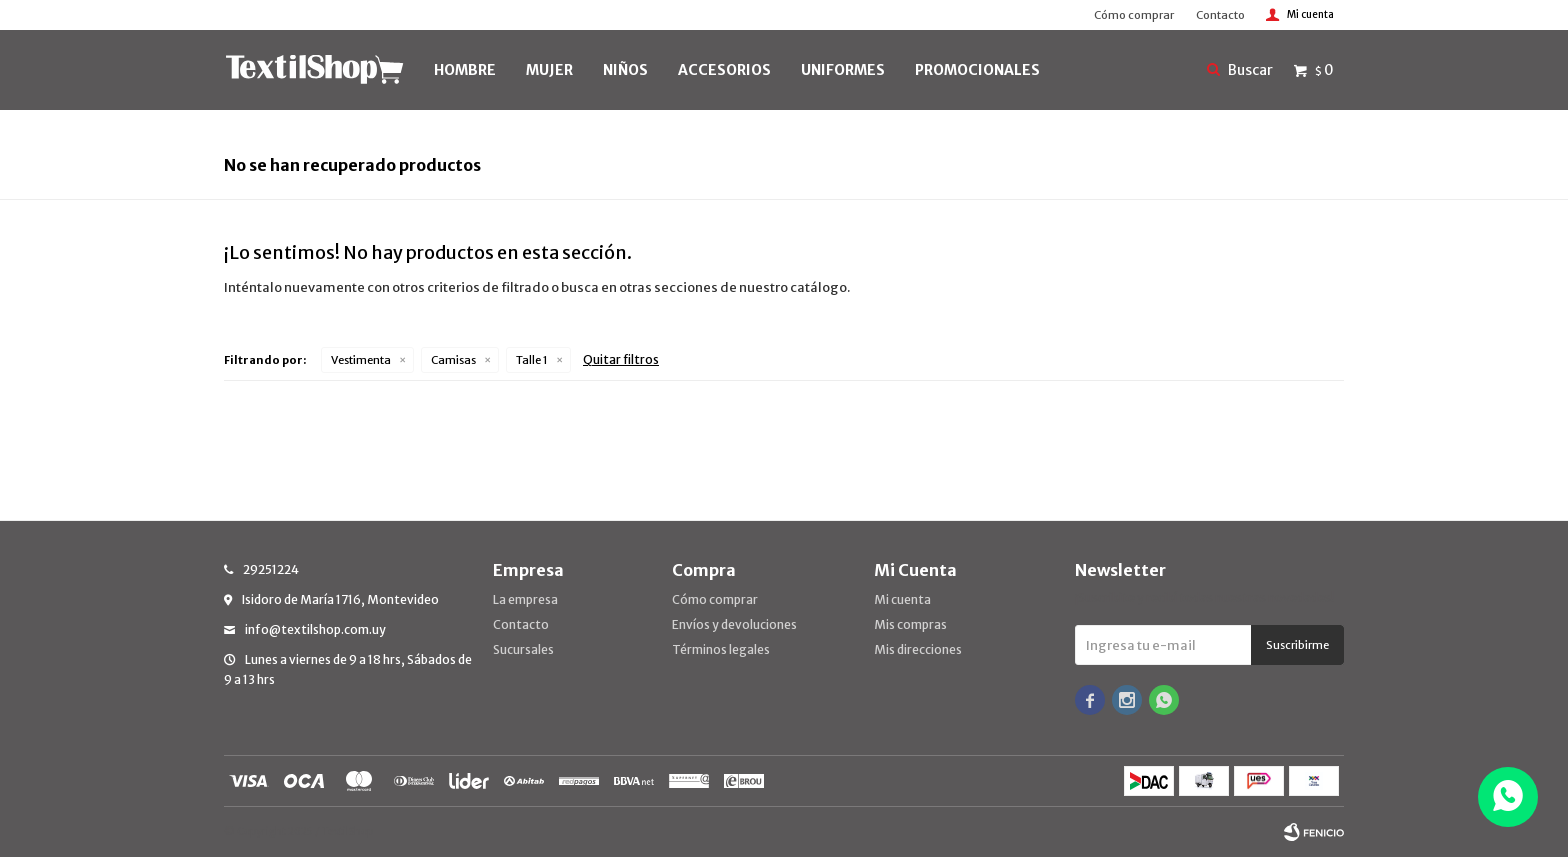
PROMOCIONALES (977, 70)
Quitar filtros (621, 359)
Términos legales (721, 649)
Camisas (453, 360)
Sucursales (523, 649)
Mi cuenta (902, 599)
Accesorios (724, 70)
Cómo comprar (1134, 15)
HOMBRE (465, 70)
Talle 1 (532, 360)
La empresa (525, 599)
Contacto (1220, 15)
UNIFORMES (843, 70)
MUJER (549, 70)
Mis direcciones (918, 649)
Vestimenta (361, 360)
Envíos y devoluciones (734, 624)
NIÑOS (625, 70)
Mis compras (910, 624)
